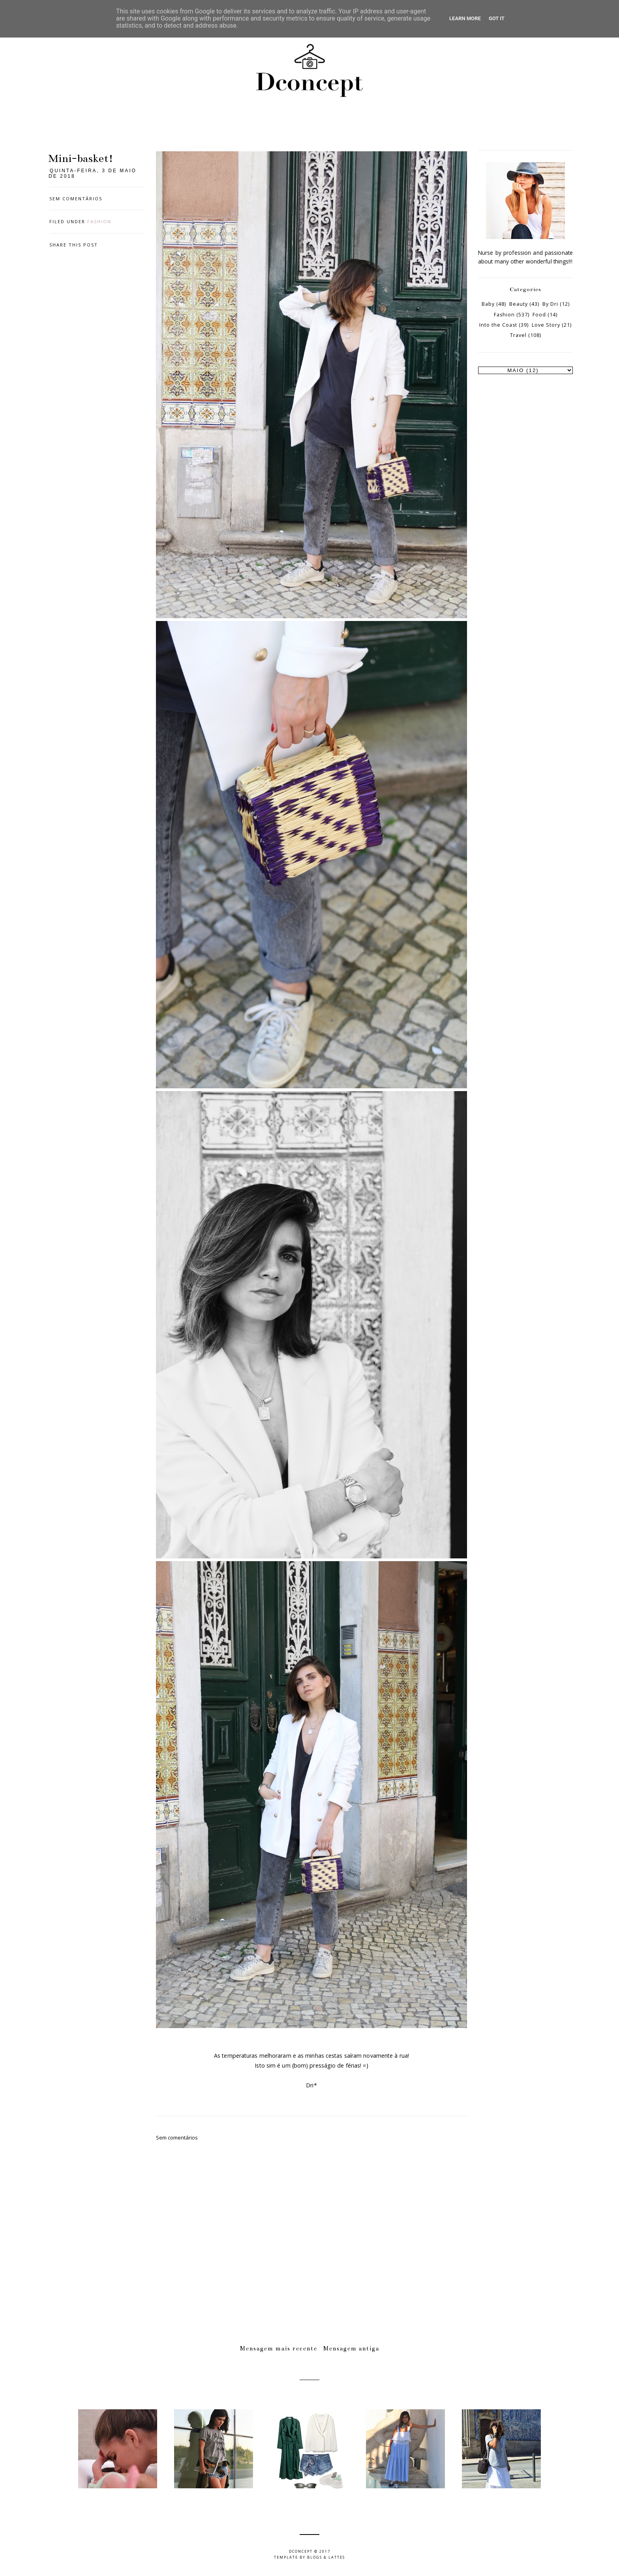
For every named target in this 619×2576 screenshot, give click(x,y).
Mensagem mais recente (278, 2348)
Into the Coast (498, 325)
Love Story (546, 325)
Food (539, 314)
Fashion (99, 221)
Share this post (73, 245)
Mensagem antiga (351, 2348)
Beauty (518, 304)
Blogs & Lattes (326, 2557)
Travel (518, 335)
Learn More (465, 18)
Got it (497, 18)
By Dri (550, 304)
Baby (488, 304)
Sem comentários (75, 198)
